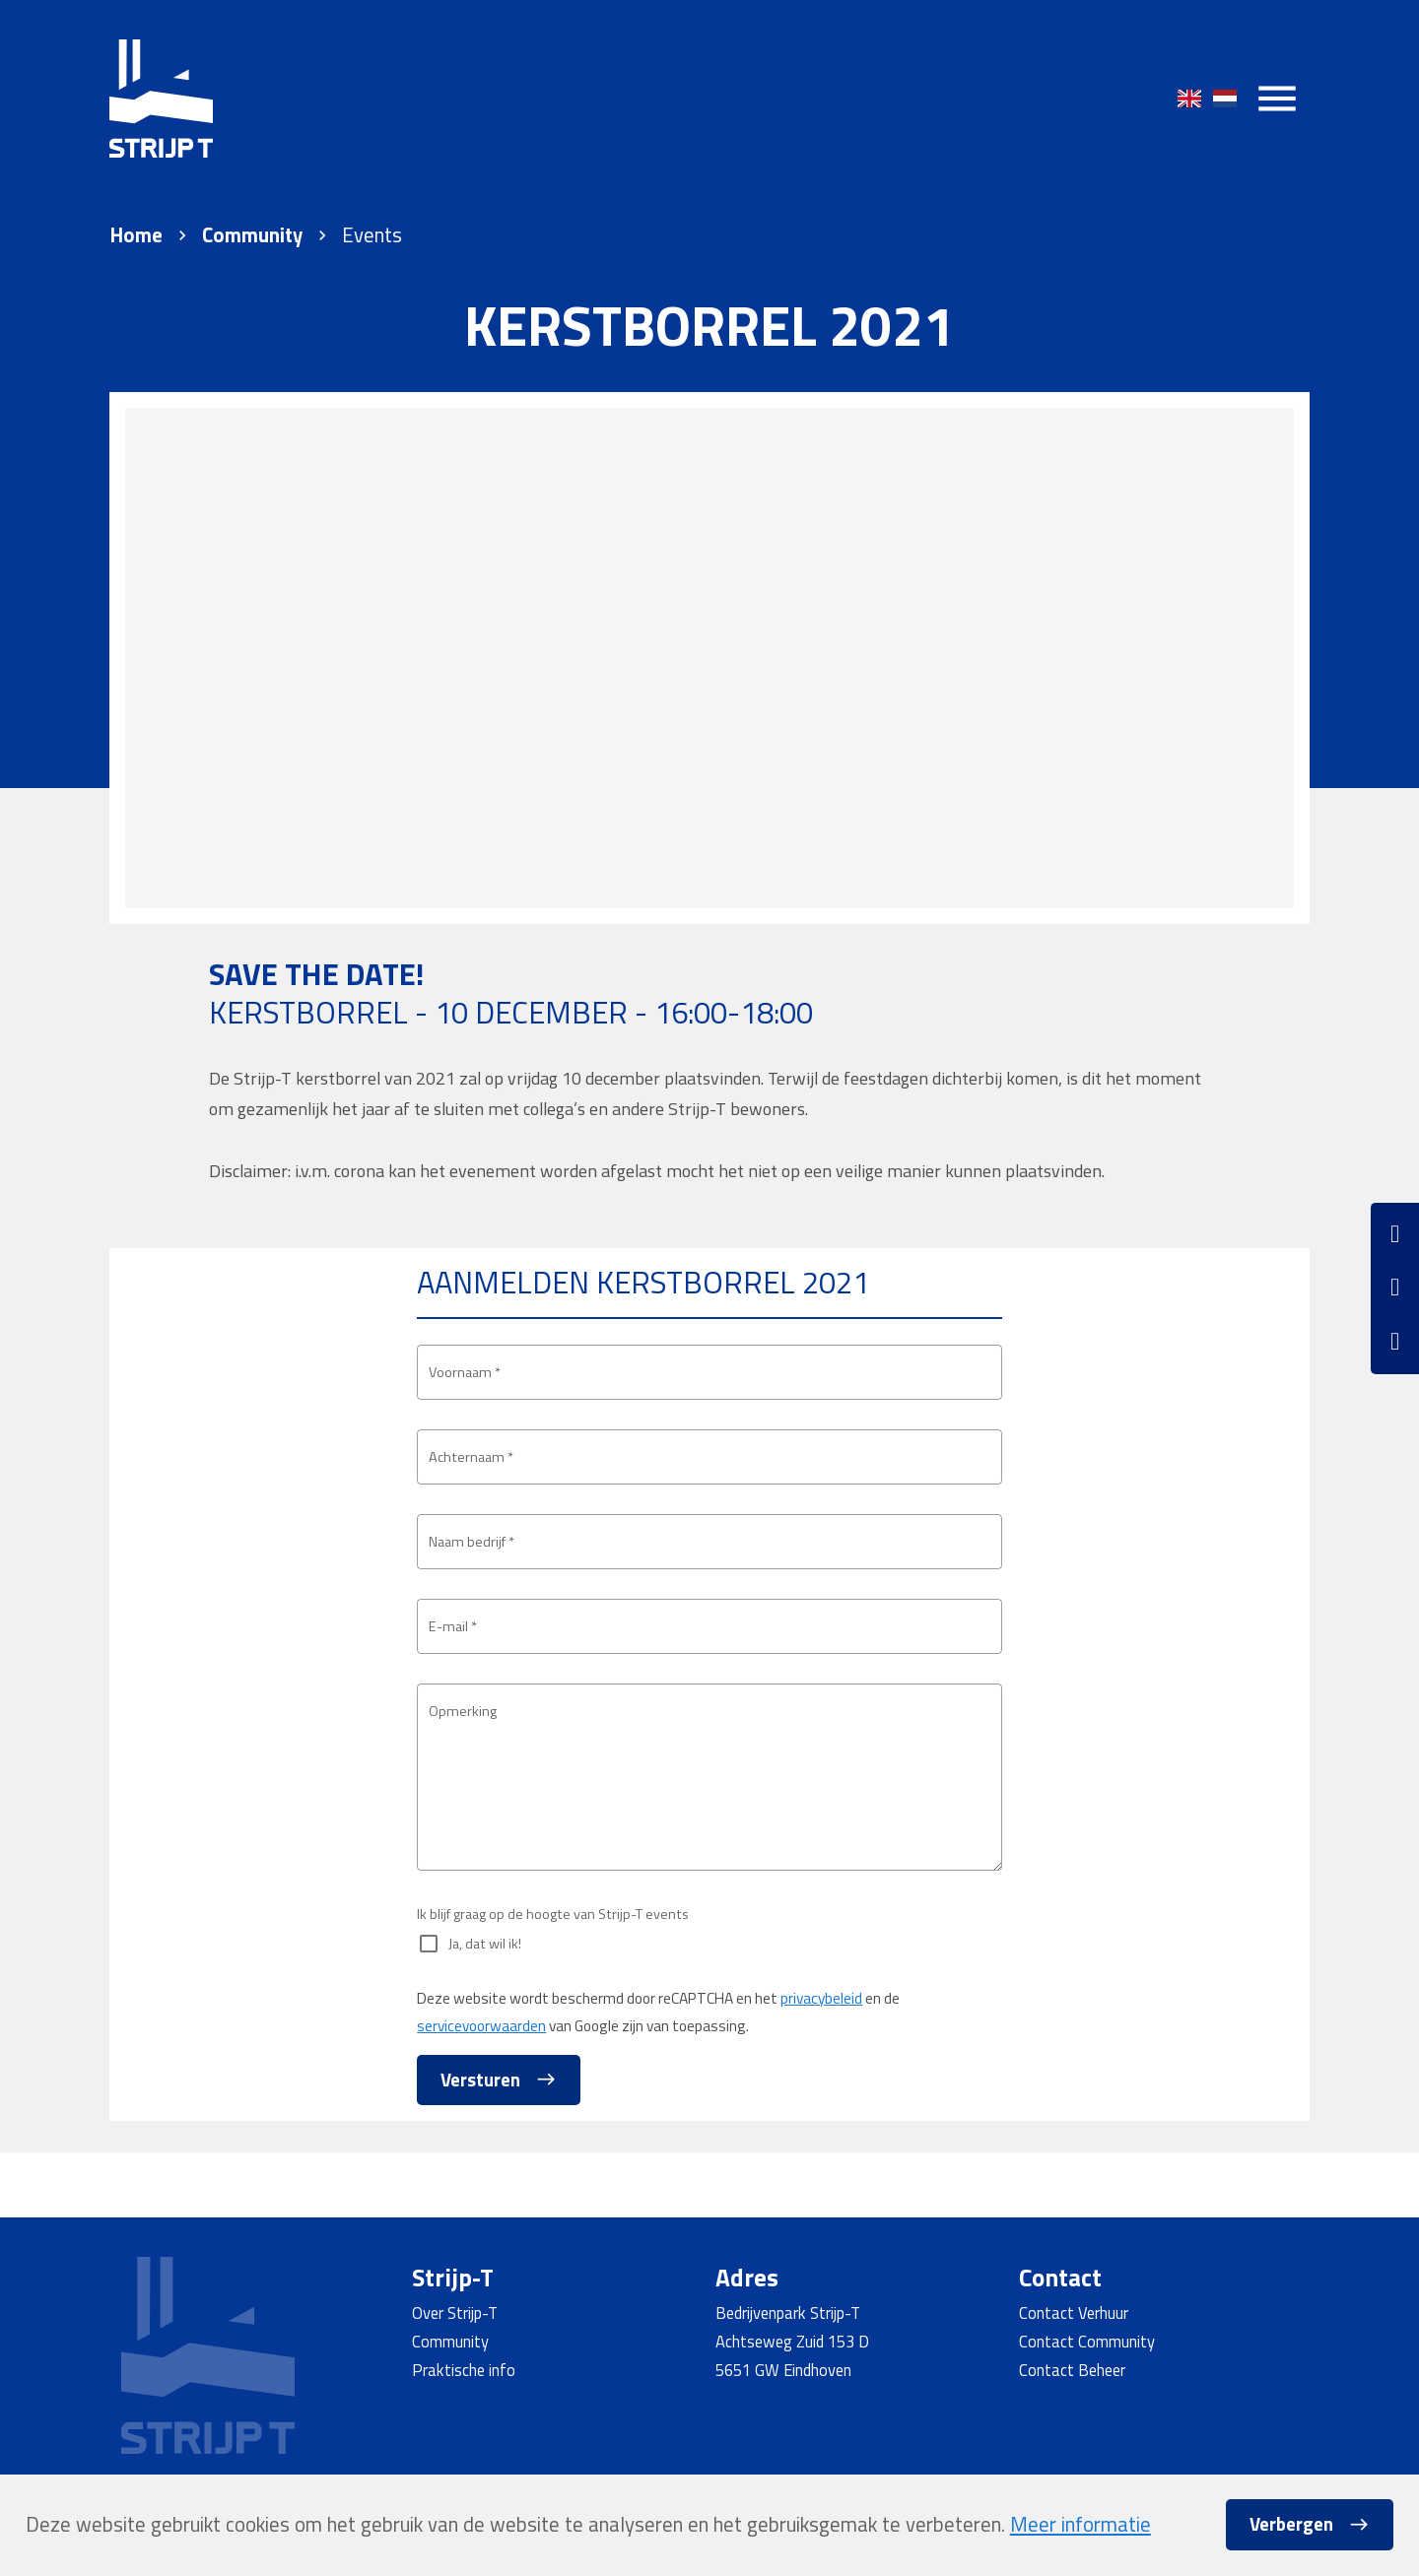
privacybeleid (821, 2062)
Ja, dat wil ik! (491, 2007)
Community (252, 235)
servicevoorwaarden (481, 2089)
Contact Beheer (1072, 2369)
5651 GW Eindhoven (783, 2369)
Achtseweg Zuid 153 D (792, 2341)
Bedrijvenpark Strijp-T (787, 2312)
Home (136, 235)
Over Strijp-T (455, 2312)
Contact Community (1087, 2341)
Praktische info (463, 2369)
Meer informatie (1080, 2524)
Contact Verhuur (1073, 2312)
